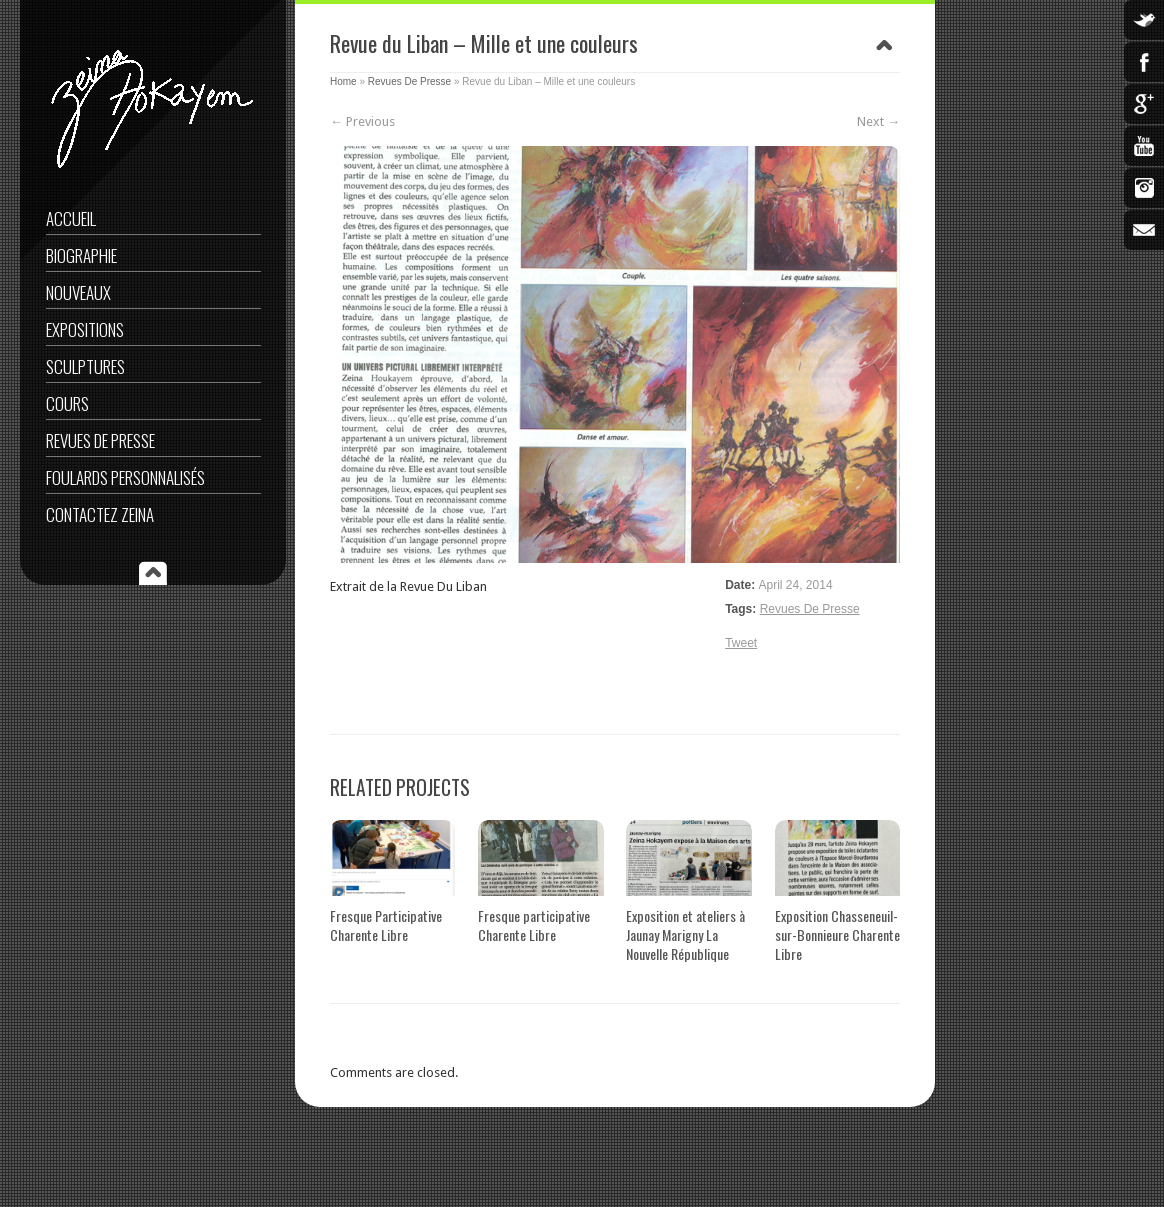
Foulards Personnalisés (125, 477)
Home (343, 81)
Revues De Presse (100, 440)
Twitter (1144, 20)
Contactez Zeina (100, 514)
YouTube (1144, 146)
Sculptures (85, 366)
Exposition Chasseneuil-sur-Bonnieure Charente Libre (837, 934)
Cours (67, 403)
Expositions (85, 329)
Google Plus (1144, 104)
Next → (878, 121)
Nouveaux (78, 292)
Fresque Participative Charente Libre (386, 925)
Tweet (741, 643)
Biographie (81, 255)
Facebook (1144, 62)
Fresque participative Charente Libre (534, 925)
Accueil (71, 218)
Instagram (1144, 188)
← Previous (362, 121)
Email (1144, 230)
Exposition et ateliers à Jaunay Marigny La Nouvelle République (685, 934)
